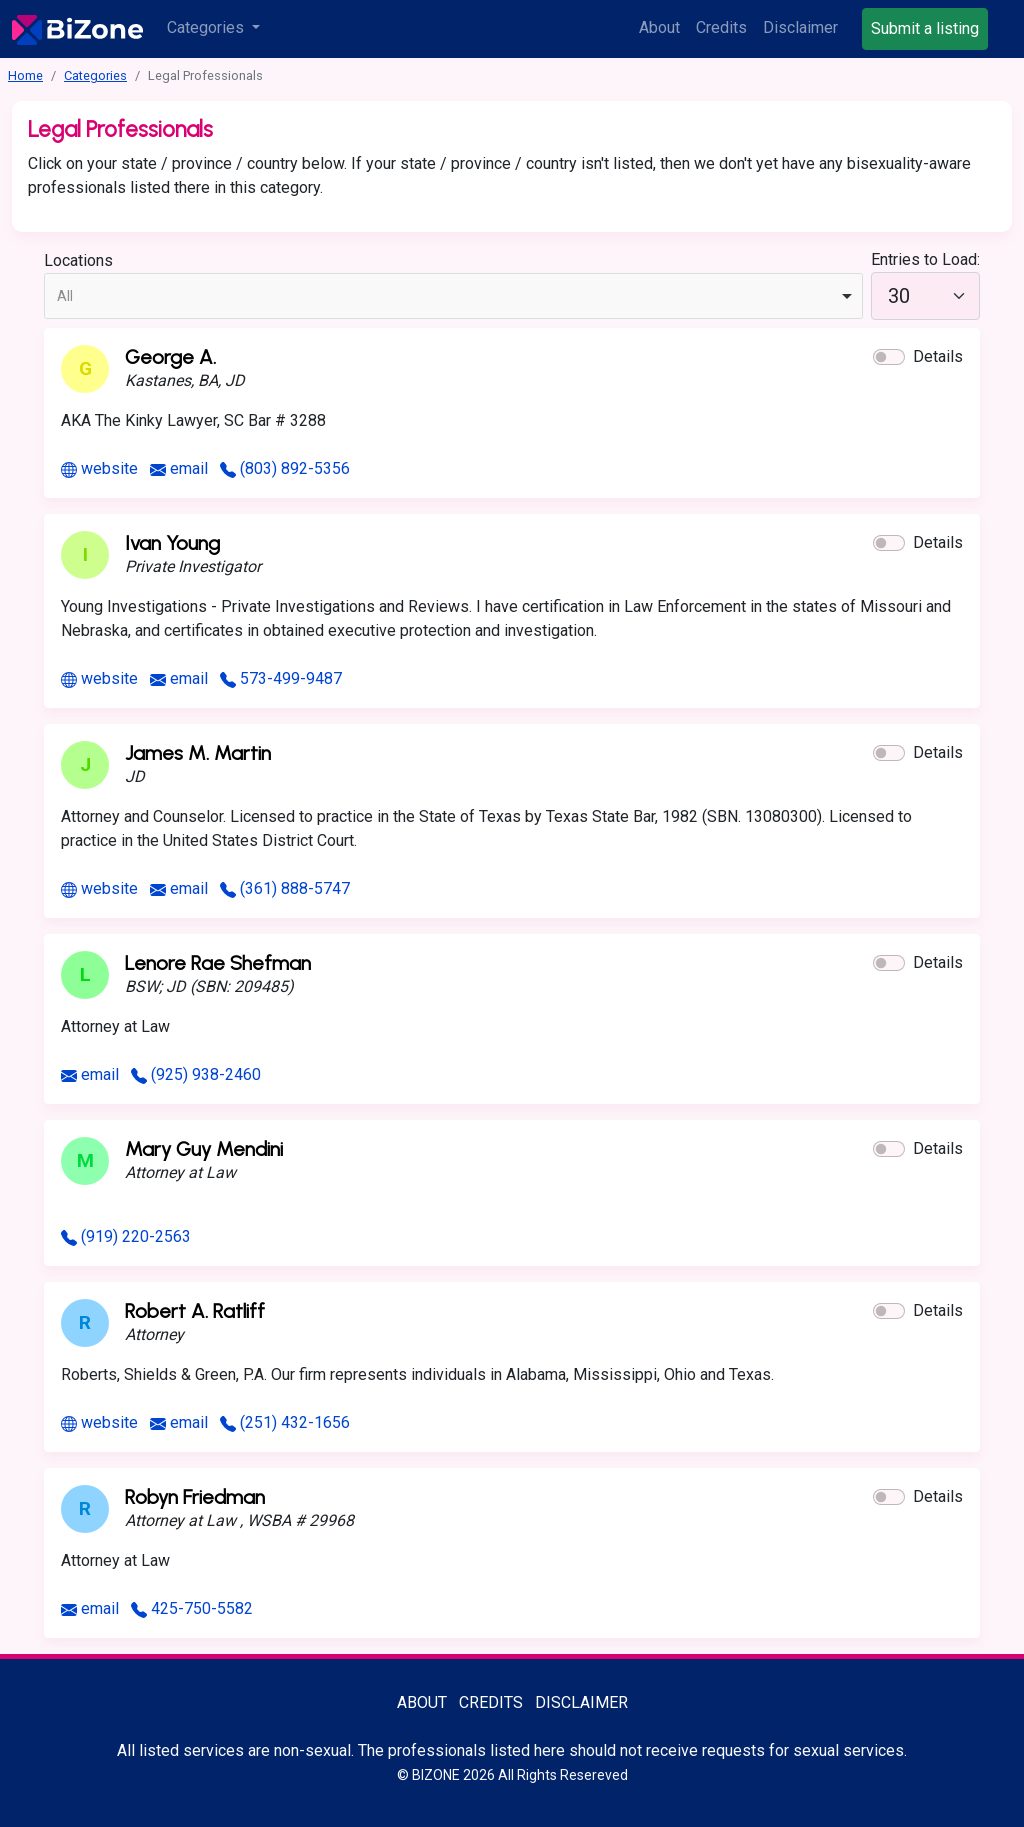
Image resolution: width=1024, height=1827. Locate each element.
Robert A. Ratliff (195, 1311)
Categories (95, 75)
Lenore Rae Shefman (218, 963)
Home (25, 75)
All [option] (65, 296)
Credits (721, 27)
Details (938, 356)
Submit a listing (925, 28)
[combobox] (453, 296)
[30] (925, 296)
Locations (78, 260)
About (659, 27)
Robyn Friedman (195, 1497)
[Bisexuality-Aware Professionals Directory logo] (77, 29)
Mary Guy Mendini (204, 1149)
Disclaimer (800, 27)
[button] (889, 357)
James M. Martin (198, 753)
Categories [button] (207, 27)
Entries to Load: (925, 259)
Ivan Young (172, 543)
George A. (170, 357)
